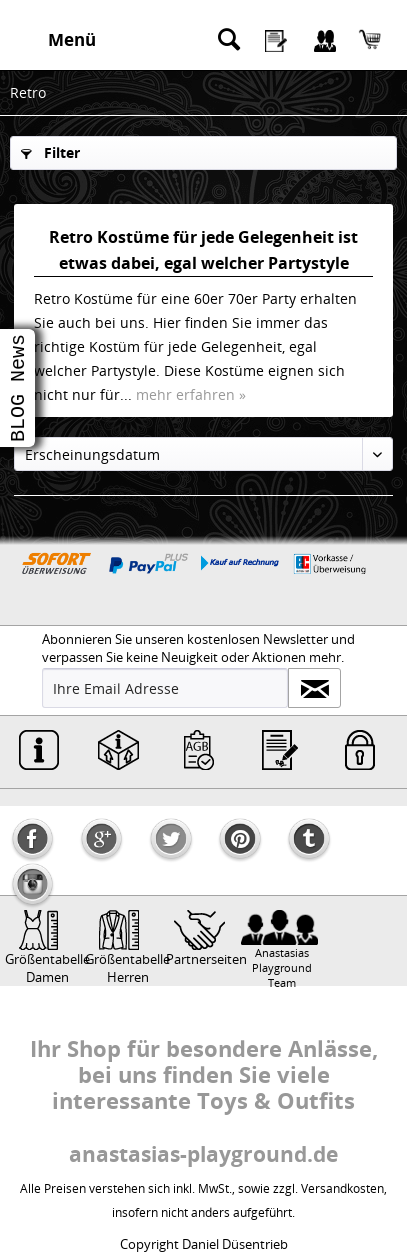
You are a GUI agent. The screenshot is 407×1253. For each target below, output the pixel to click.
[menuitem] (66, 40)
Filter (50, 152)
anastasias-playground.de (203, 1154)
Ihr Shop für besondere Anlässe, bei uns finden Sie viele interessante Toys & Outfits (204, 1074)
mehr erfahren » (191, 394)
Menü (72, 39)
